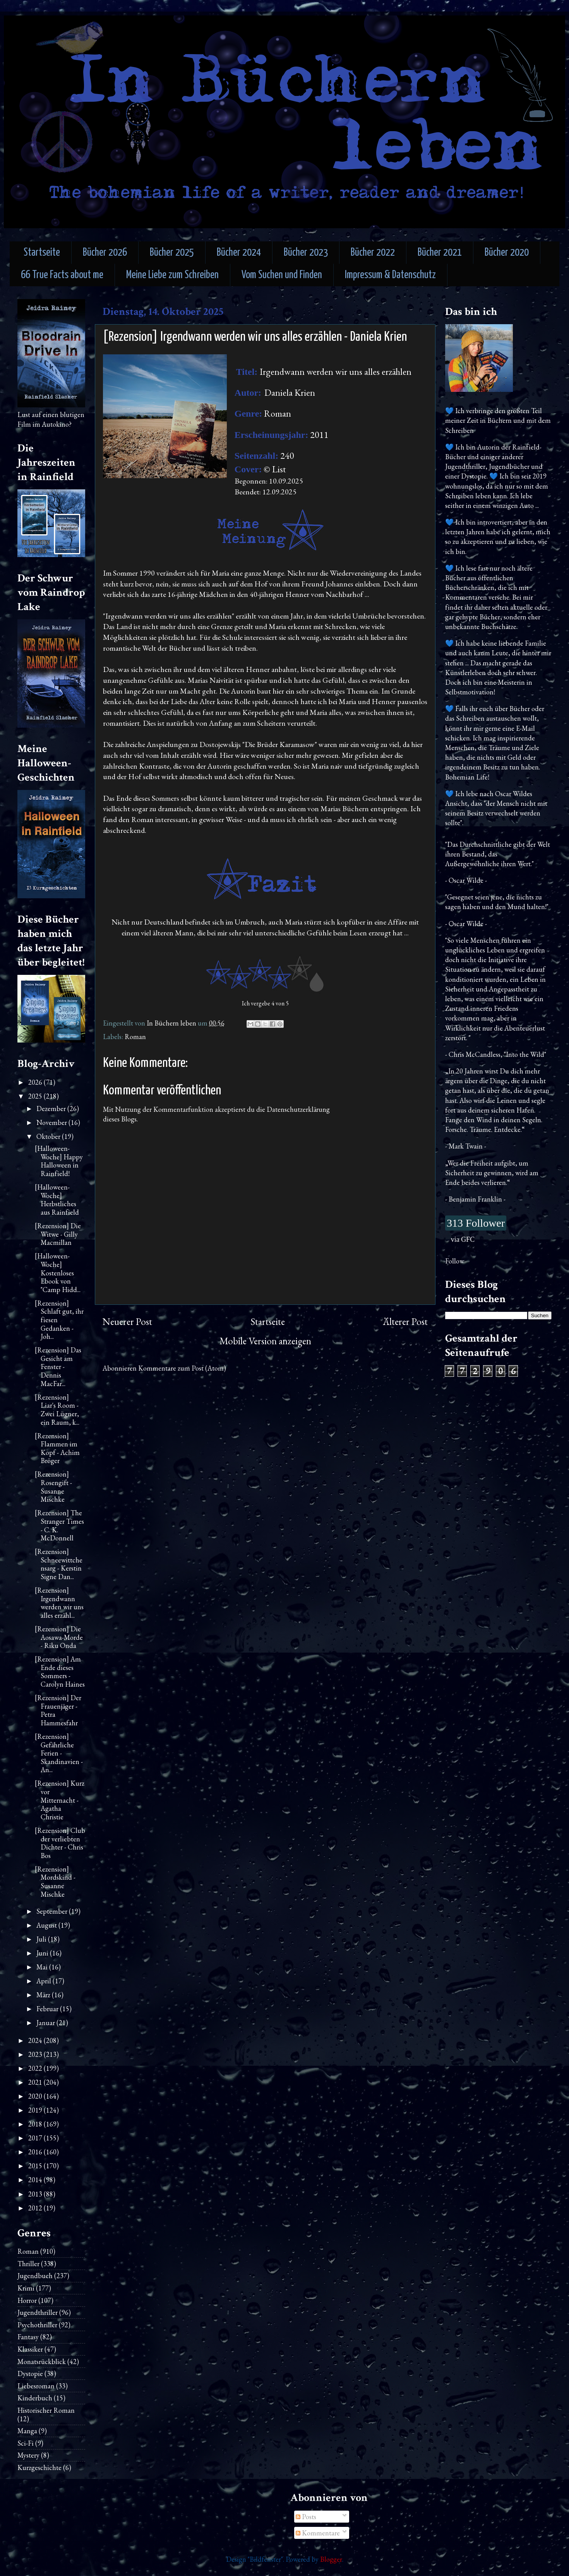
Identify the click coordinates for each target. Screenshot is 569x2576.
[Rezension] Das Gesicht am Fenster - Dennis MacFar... (58, 1366)
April (44, 1980)
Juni (43, 1953)
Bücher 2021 (440, 253)
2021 (36, 2082)
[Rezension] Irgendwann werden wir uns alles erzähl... (59, 1603)
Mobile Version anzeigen (265, 1341)
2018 (36, 2124)
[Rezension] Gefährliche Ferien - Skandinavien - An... (59, 1753)
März (44, 1994)
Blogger (331, 2559)
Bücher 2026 (105, 253)
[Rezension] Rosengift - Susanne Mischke (53, 1487)
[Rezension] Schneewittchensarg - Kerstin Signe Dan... (58, 1564)
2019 (36, 2110)
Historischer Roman (46, 2410)
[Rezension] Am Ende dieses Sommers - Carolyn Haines (60, 1672)
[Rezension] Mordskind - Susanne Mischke (55, 1882)
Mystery (28, 2455)
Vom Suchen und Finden (282, 275)
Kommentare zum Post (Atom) (182, 1368)
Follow (454, 1260)
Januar (46, 2022)
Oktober (49, 1136)
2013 (36, 2194)
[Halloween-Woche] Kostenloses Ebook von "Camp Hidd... (58, 1272)
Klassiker (30, 2349)
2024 (36, 2040)
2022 (36, 2068)
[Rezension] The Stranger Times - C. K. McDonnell (59, 1525)
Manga (27, 2430)
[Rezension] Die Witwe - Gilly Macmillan (58, 1234)
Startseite (42, 253)
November (52, 1122)
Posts (306, 2516)
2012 (36, 2207)
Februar (48, 2008)
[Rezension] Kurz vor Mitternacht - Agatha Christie (59, 1800)
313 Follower (476, 1223)
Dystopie (30, 2373)
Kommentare (318, 2532)
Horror (27, 2300)
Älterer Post (405, 1321)
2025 (36, 1096)
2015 (36, 2165)
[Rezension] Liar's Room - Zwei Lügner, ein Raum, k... (57, 1410)
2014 (36, 2179)
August (47, 1925)
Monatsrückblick (41, 2361)
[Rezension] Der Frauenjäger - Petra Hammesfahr (58, 1710)
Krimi (25, 2288)
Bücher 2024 (239, 253)
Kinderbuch (34, 2397)
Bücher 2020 (507, 253)
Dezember (51, 1108)
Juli (42, 1939)
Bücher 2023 (306, 253)
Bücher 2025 (172, 253)
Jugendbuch (35, 2275)
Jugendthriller (37, 2312)
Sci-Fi (25, 2443)
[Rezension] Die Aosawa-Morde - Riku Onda (59, 1637)
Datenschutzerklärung (298, 1109)
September (52, 1911)
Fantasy (28, 2336)
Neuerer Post (127, 1321)
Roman (135, 1036)
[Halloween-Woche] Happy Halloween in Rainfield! (59, 1161)
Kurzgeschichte (39, 2467)
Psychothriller (37, 2324)
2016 (36, 2151)
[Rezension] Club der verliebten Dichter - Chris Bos (60, 1843)
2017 (36, 2137)
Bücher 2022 (373, 253)
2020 (36, 2096)
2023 (36, 2054)
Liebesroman (36, 2385)
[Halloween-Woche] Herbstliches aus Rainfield (57, 1200)
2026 (36, 1082)
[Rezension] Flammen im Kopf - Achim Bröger (57, 1448)
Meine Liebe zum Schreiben (172, 275)
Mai (42, 1966)
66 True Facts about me (62, 275)
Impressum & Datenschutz (390, 275)
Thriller (28, 2263)
